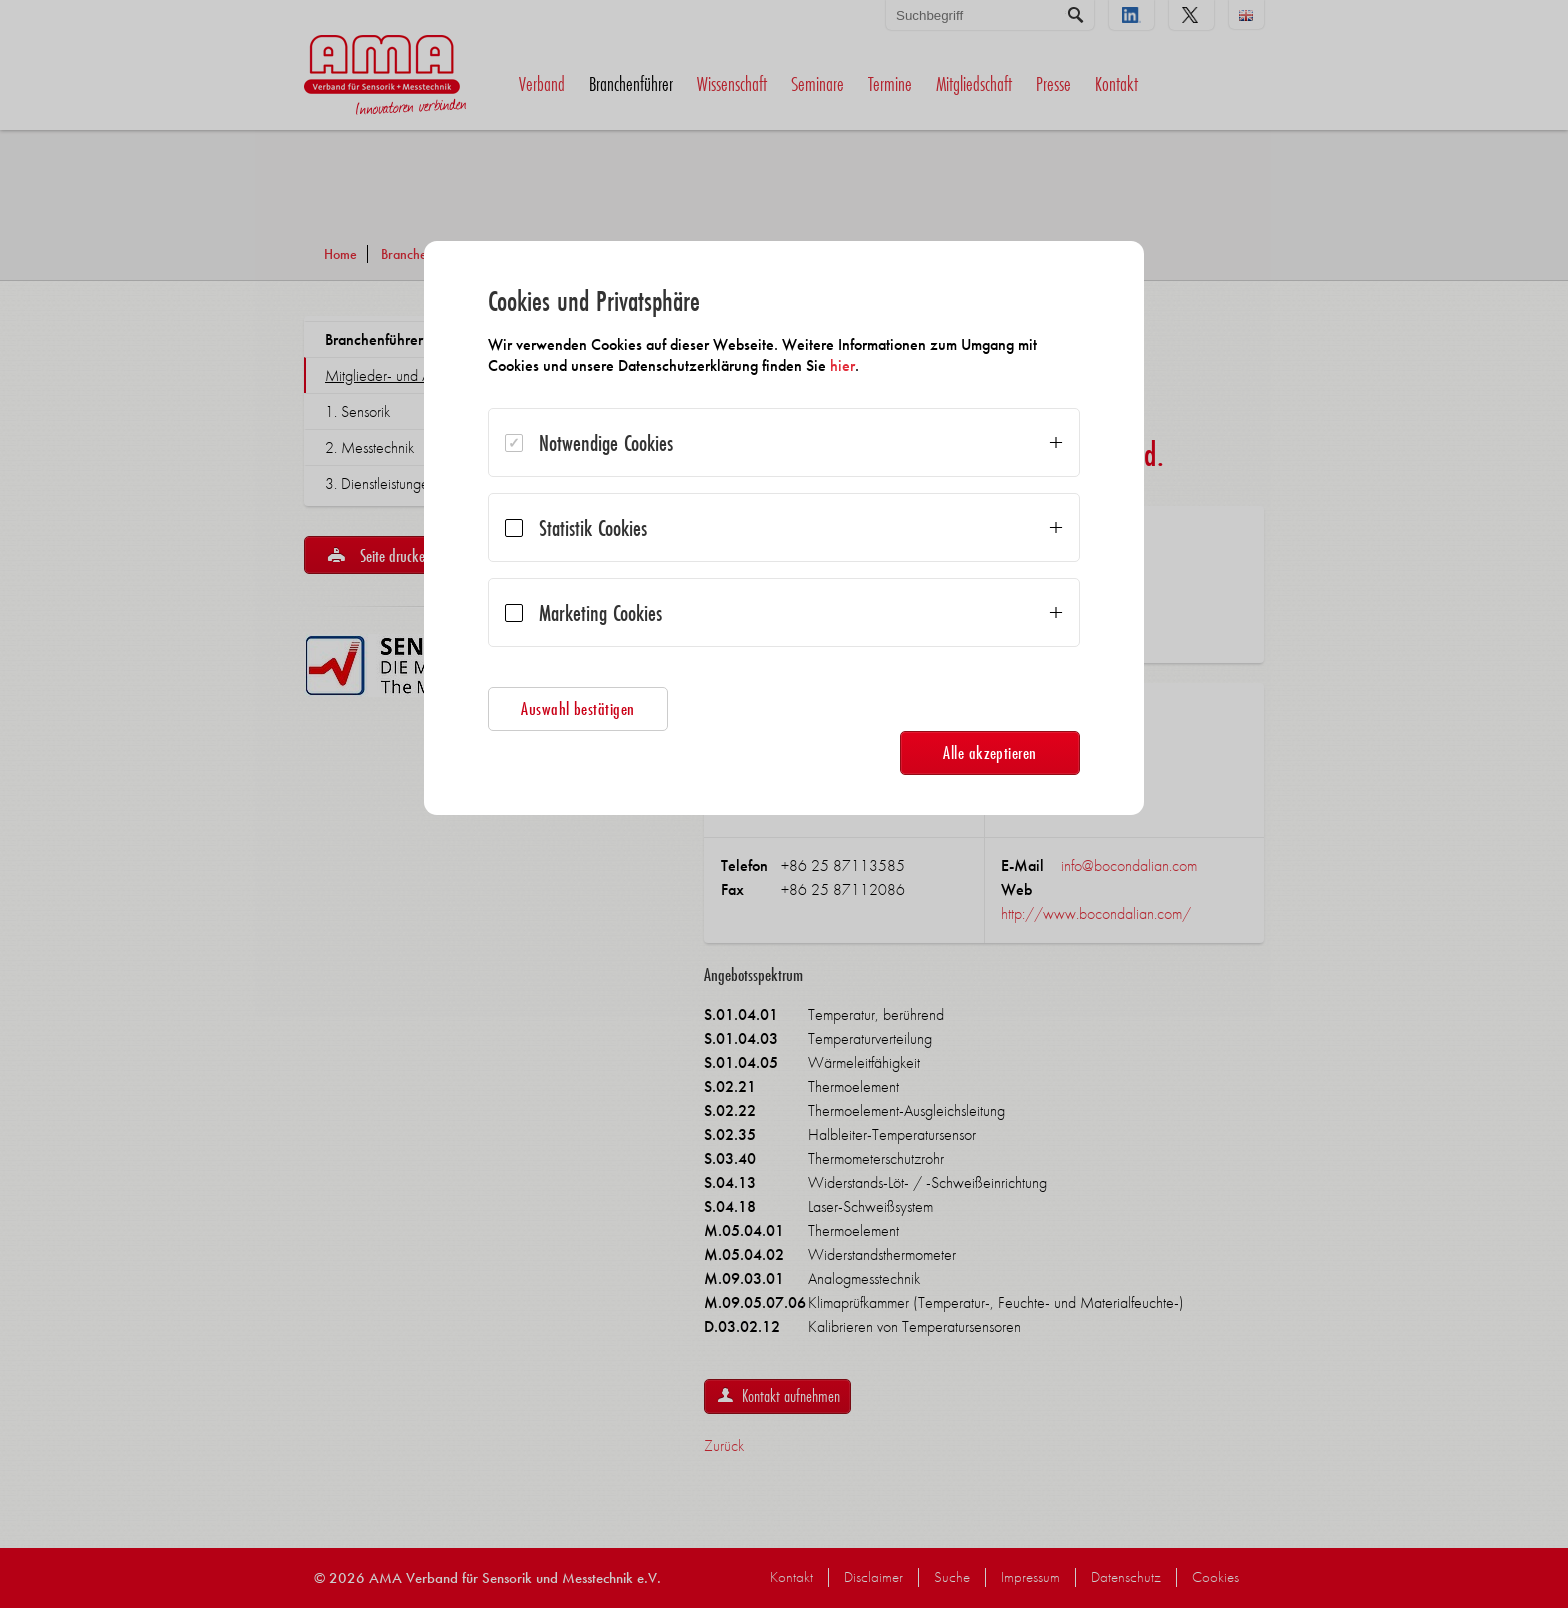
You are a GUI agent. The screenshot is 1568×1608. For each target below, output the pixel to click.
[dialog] (784, 528)
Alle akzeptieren (990, 752)
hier (842, 365)
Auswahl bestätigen (578, 708)
